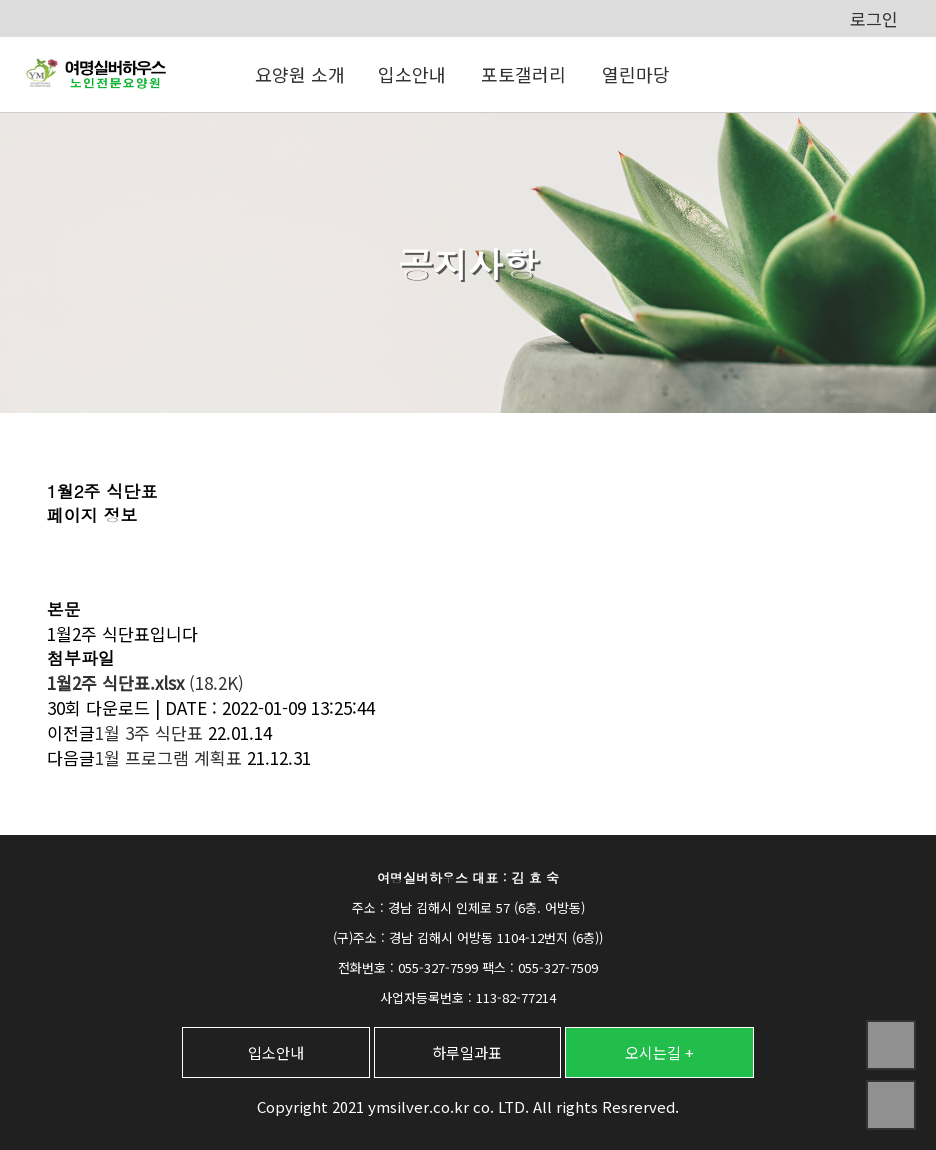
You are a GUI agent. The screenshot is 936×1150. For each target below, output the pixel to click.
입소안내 (412, 74)
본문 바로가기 (0, 0)
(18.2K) (145, 682)
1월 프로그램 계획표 (168, 757)
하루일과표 (468, 1052)
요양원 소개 (300, 74)
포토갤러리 (523, 74)
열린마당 (636, 74)
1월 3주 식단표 (149, 732)
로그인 (874, 18)
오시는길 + (659, 1052)
